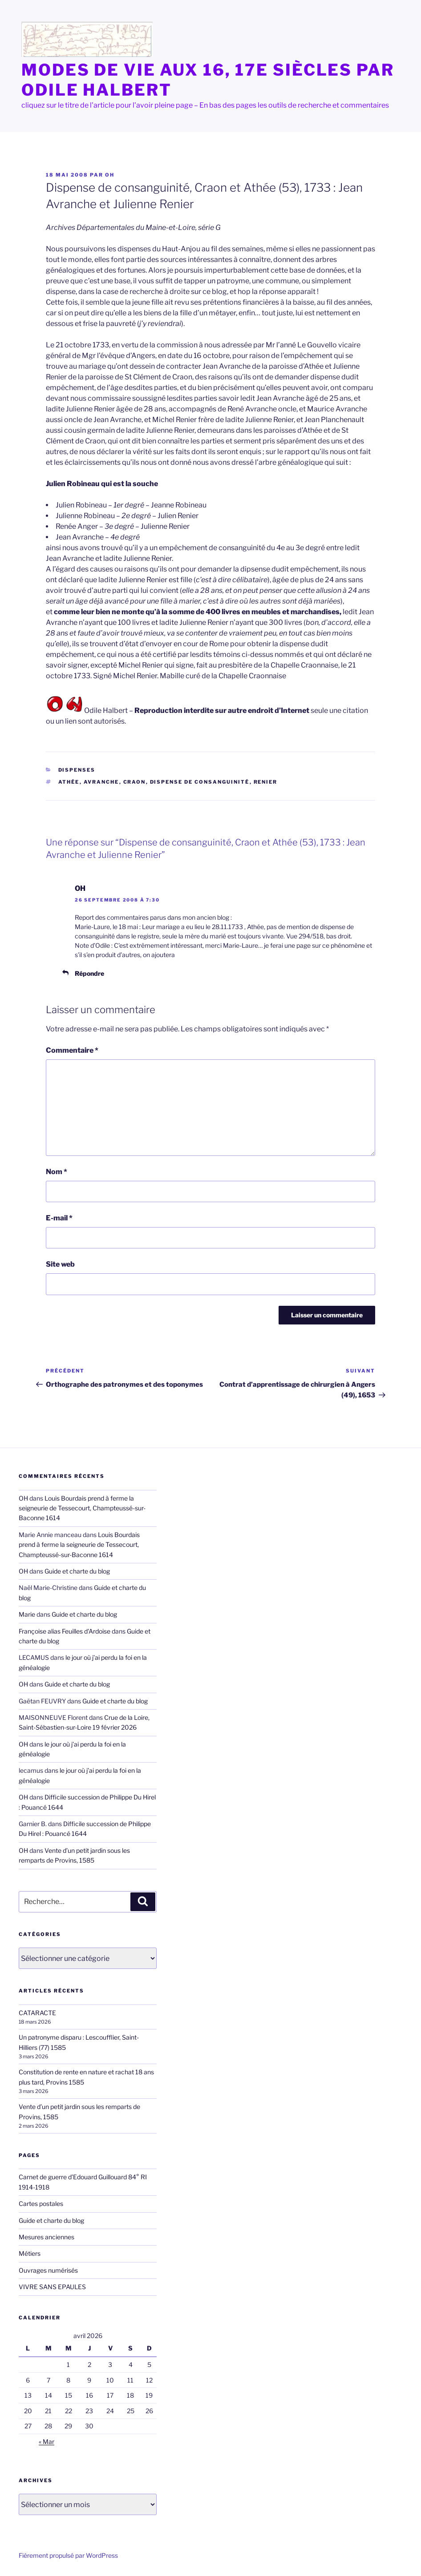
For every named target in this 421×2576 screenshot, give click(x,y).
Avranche (101, 782)
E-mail (59, 1218)
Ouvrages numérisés (48, 2270)
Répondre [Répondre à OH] (89, 973)
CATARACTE (37, 2013)
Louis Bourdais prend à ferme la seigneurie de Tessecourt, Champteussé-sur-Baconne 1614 (82, 1508)
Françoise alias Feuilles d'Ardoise (64, 1631)
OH (109, 175)
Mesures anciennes (46, 2237)
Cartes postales (41, 2203)
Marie (27, 1614)
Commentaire (72, 1050)
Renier (266, 782)
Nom (56, 1171)
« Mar (46, 2441)
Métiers (29, 2253)
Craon (134, 782)
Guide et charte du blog (77, 1571)
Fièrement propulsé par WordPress (68, 2555)
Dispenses (77, 770)
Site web (60, 1264)
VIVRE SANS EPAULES (52, 2286)
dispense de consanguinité (200, 782)
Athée (69, 782)
